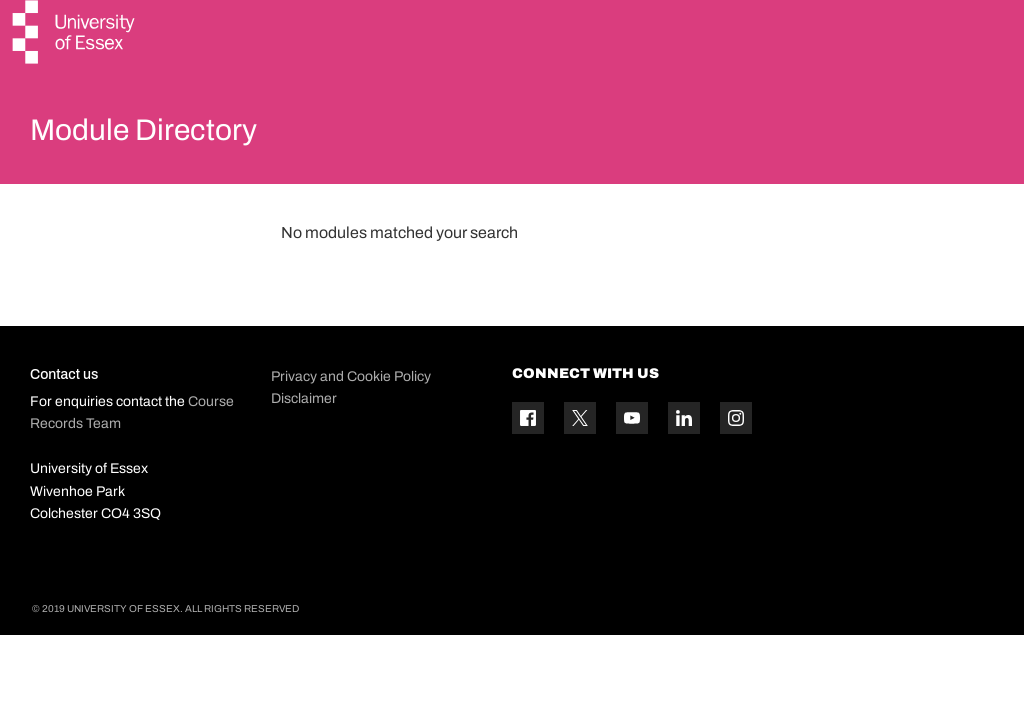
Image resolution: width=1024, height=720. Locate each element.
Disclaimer (304, 445)
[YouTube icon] (632, 466)
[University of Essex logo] (75, 34)
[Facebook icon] (528, 466)
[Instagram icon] (736, 466)
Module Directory (167, 134)
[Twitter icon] (580, 466)
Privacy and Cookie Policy (351, 423)
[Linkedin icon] (684, 466)
